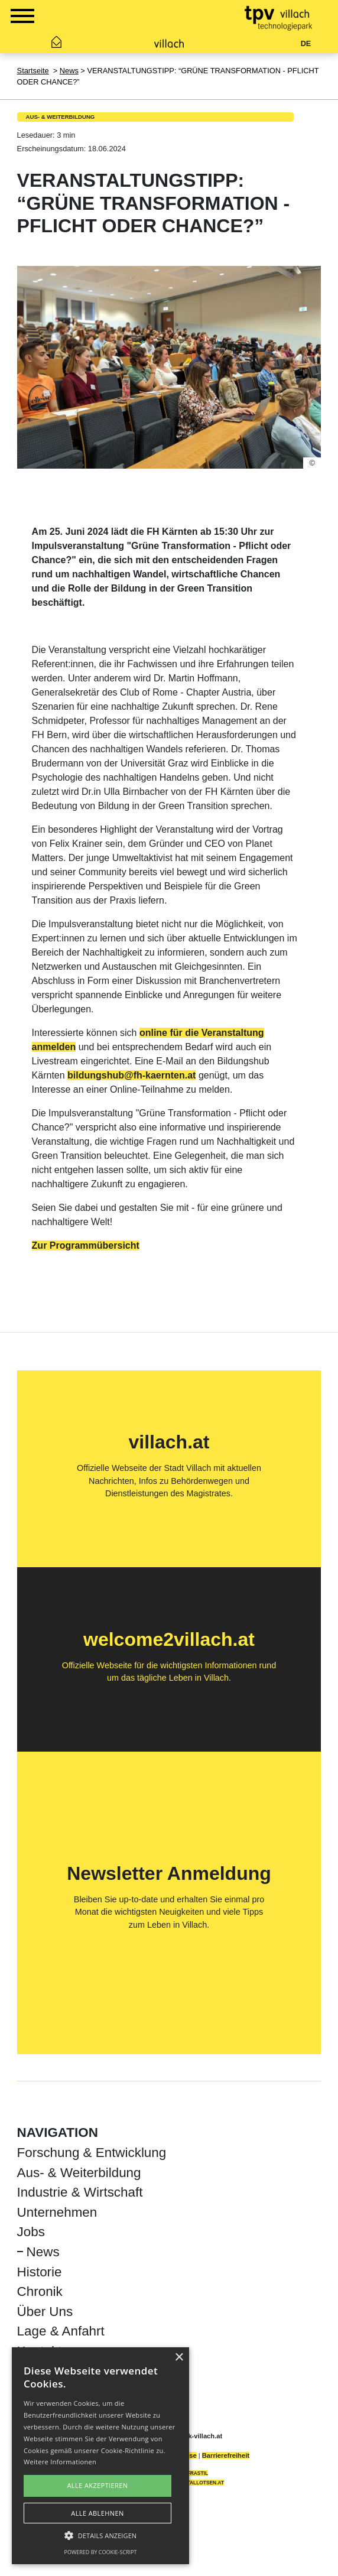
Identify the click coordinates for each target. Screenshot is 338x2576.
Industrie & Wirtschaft (80, 2192)
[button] (100, 2535)
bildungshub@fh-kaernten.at (131, 1075)
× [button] (178, 2357)
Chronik (40, 2291)
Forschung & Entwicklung (92, 2152)
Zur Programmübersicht (85, 1245)
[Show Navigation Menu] (21, 18)
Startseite (33, 70)
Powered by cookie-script (100, 2552)
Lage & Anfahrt (61, 2331)
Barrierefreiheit (225, 2455)
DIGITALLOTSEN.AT (200, 2483)
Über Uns (45, 2311)
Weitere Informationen (60, 2461)
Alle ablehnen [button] (97, 2513)
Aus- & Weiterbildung (60, 116)
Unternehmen (57, 2212)
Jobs (31, 2231)
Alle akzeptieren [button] (97, 2485)
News (69, 70)
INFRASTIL (195, 2473)
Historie (39, 2272)
